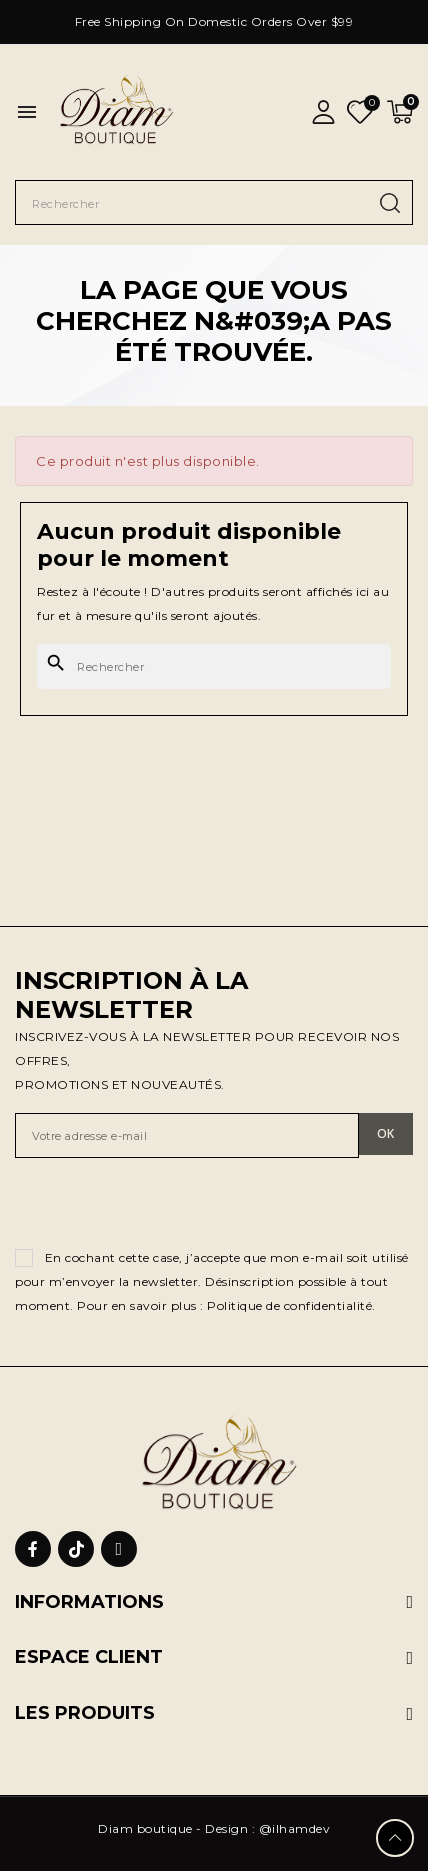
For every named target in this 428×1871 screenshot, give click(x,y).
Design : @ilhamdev (267, 1828)
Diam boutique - (151, 1828)
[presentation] (167, 1207)
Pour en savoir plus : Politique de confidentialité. (226, 1305)
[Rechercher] (214, 666)
